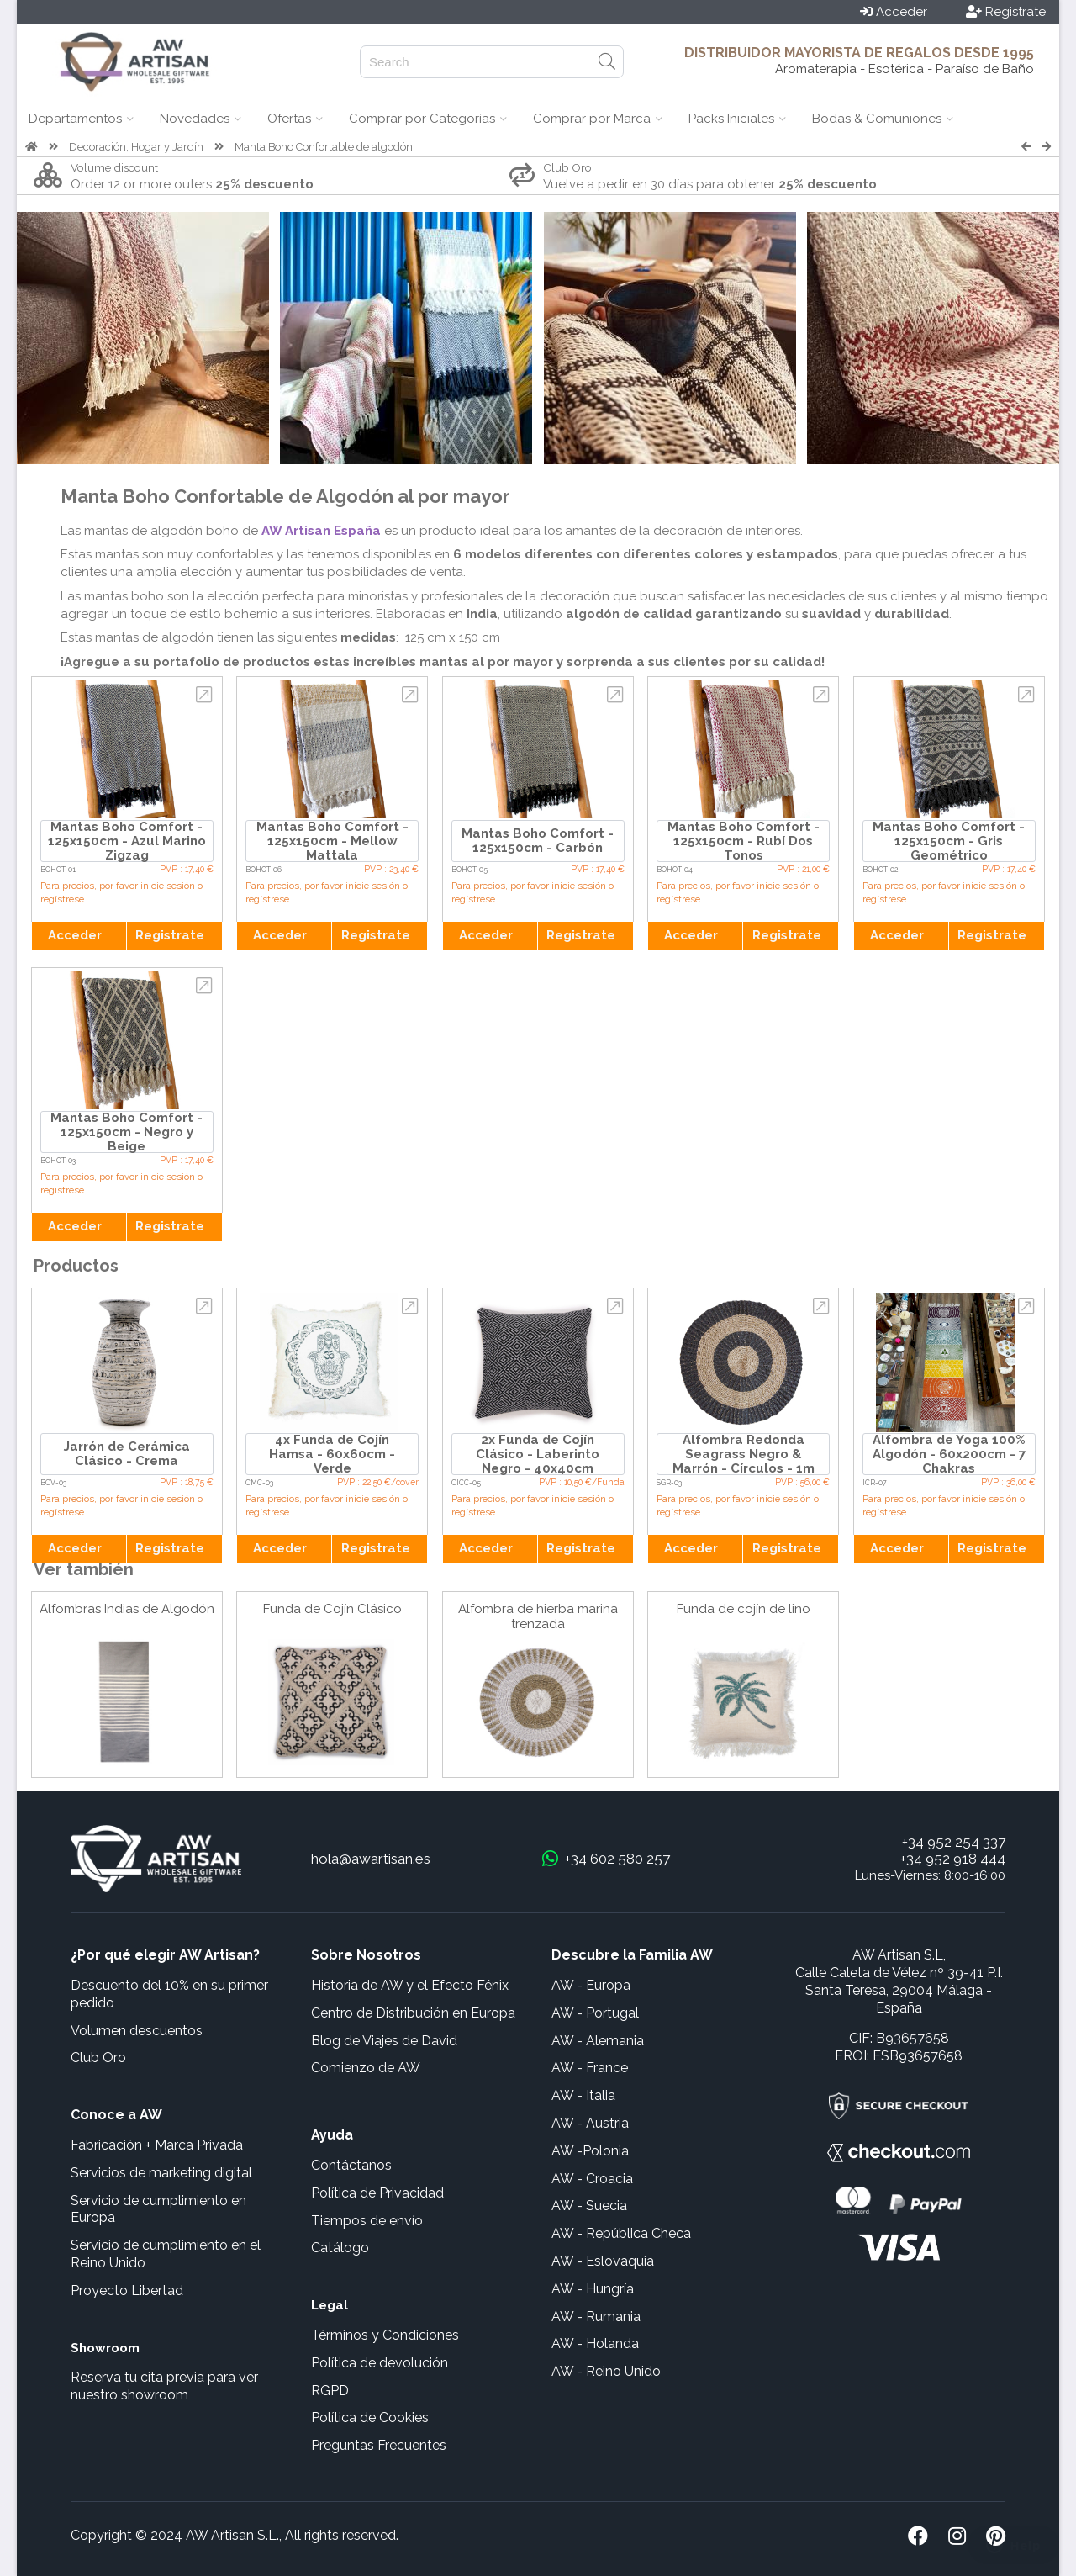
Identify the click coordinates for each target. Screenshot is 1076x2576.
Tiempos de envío (367, 2221)
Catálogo (340, 2248)
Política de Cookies (370, 2417)
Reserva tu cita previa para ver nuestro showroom (164, 2386)
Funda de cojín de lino (743, 1608)
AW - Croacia (592, 2179)
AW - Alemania (597, 2041)
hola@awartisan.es (370, 1858)
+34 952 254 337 (953, 1841)
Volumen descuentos (137, 2031)
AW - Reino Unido (606, 2371)
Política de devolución (379, 2363)
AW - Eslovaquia (602, 2261)
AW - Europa (590, 1985)
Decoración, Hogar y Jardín (136, 146)
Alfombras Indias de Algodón (127, 1608)
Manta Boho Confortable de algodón (324, 146)
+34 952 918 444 (952, 1858)
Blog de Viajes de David (384, 2041)
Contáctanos (351, 2165)
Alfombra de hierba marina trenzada (538, 1616)
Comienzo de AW (365, 2068)
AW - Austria (590, 2123)
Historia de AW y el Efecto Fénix (410, 1985)
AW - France (589, 2068)
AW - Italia (583, 2095)
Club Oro (98, 2058)
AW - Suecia (589, 2206)
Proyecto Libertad (127, 2290)
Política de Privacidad (377, 2193)
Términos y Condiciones (385, 2335)
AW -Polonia (590, 2151)
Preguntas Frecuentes (378, 2445)
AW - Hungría (592, 2289)
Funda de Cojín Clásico (332, 1608)
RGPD (330, 2391)
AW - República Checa (621, 2233)
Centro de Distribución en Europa (413, 2013)
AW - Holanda (595, 2343)
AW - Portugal (595, 2013)
